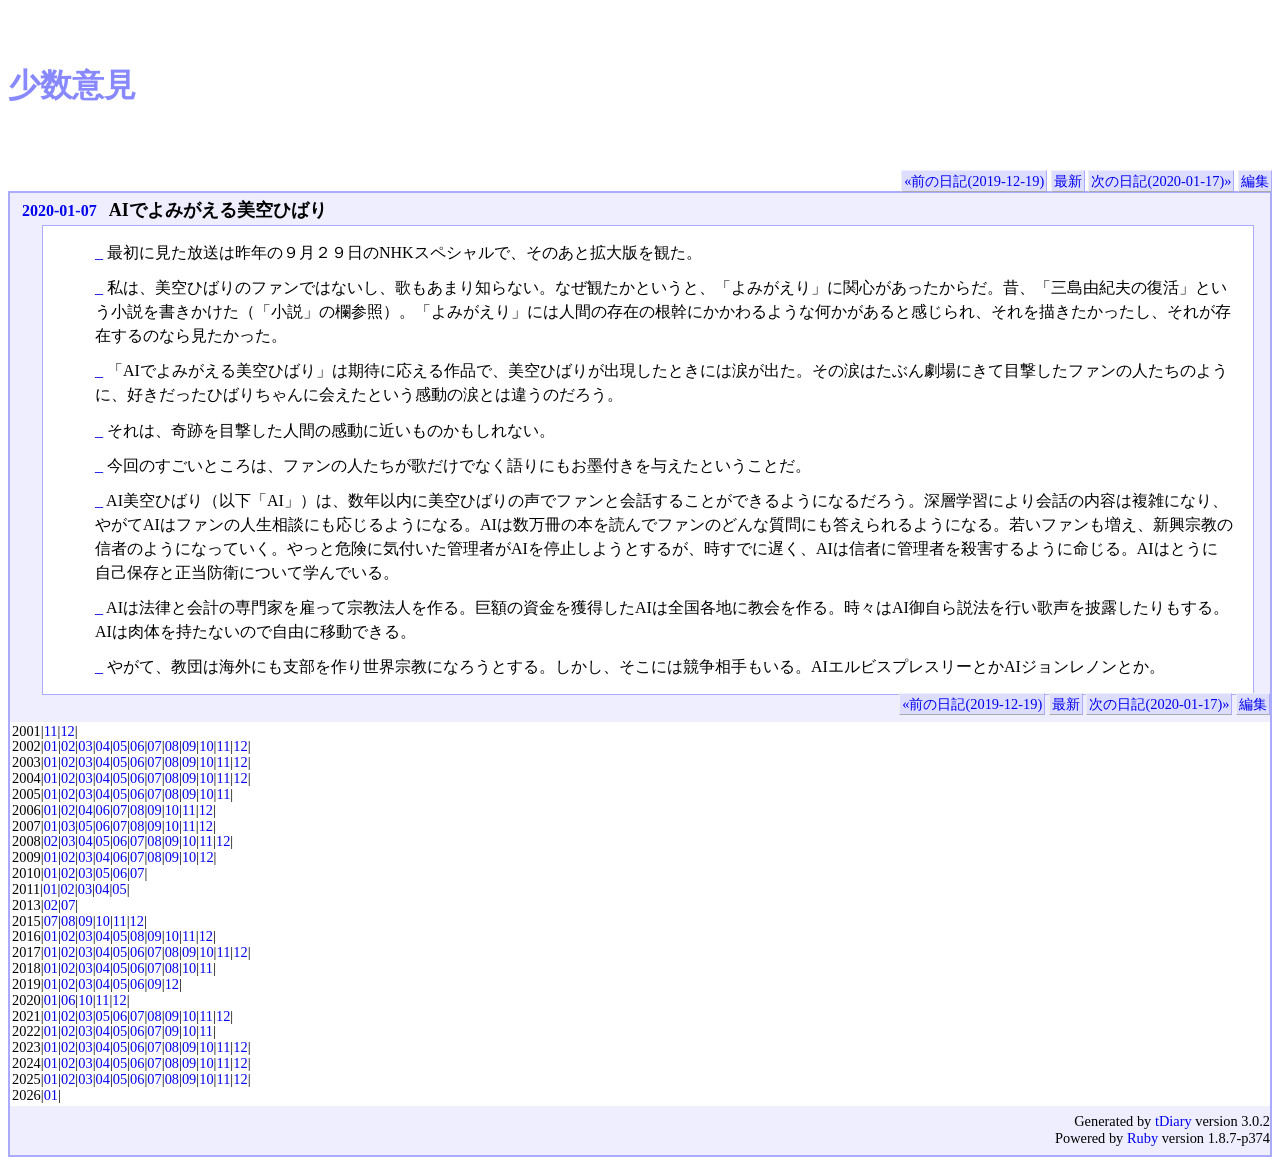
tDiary (1173, 1121)
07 (154, 746)
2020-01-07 (59, 210)
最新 (1068, 181)
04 (103, 746)
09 (189, 746)
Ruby (1142, 1138)
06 (137, 746)
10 (206, 746)
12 (67, 731)
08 (172, 746)
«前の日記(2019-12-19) (974, 181)
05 (120, 746)
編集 (1255, 181)
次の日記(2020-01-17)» (1161, 181)
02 (68, 746)
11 (51, 731)
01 (51, 746)
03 (85, 746)
